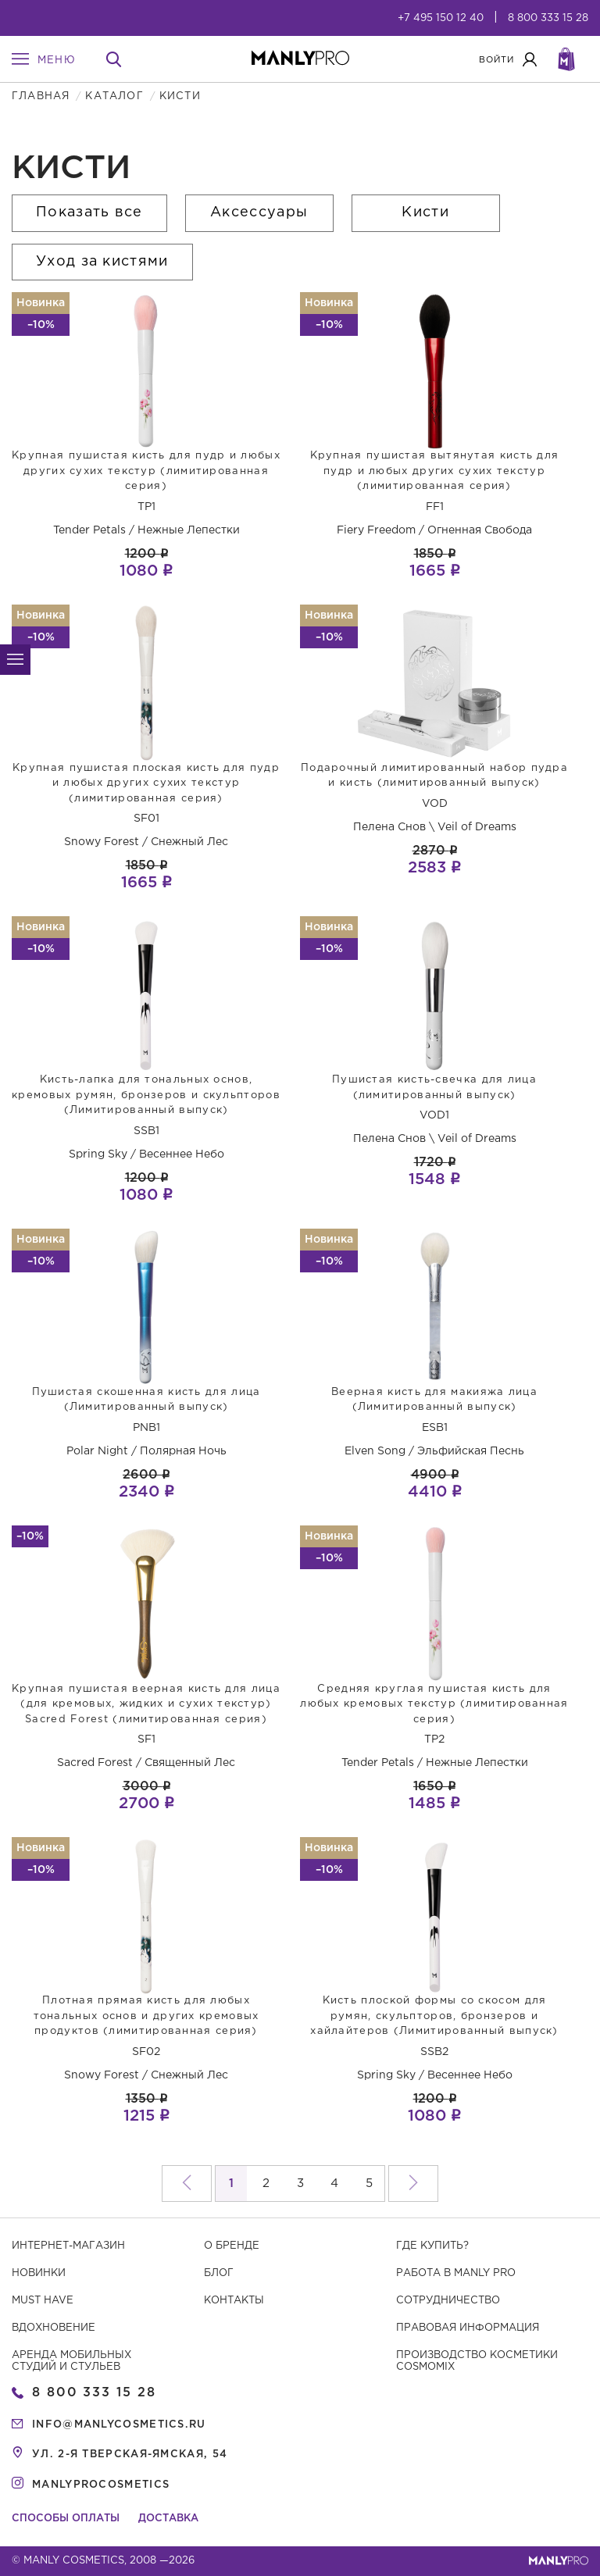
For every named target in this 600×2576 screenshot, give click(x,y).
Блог (219, 2273)
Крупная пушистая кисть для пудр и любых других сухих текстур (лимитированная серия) (146, 471)
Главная (41, 96)
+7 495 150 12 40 (441, 18)
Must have (42, 2300)
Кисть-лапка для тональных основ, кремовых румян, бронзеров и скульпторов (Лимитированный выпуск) (146, 1095)
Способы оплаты (66, 2518)
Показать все (89, 212)
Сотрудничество (448, 2300)
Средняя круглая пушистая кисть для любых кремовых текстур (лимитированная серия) (434, 1704)
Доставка (168, 2518)
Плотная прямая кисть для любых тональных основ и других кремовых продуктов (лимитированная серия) (146, 2015)
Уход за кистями (102, 261)
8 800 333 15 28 (548, 18)
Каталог (114, 96)
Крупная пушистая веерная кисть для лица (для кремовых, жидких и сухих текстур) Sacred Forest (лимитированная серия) (146, 1704)
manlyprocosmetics (101, 2485)
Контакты (234, 2300)
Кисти (425, 212)
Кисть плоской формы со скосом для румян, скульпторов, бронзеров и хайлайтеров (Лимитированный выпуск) (434, 2015)
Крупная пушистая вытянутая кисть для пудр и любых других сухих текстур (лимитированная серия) (434, 471)
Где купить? (432, 2246)
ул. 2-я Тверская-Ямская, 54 (129, 2454)
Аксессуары (259, 212)
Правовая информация (467, 2328)
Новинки (39, 2273)
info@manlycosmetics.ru (119, 2425)
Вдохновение (53, 2328)
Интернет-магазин (68, 2246)
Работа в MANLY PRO (456, 2273)
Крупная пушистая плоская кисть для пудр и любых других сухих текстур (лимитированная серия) (146, 783)
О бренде (231, 2246)
